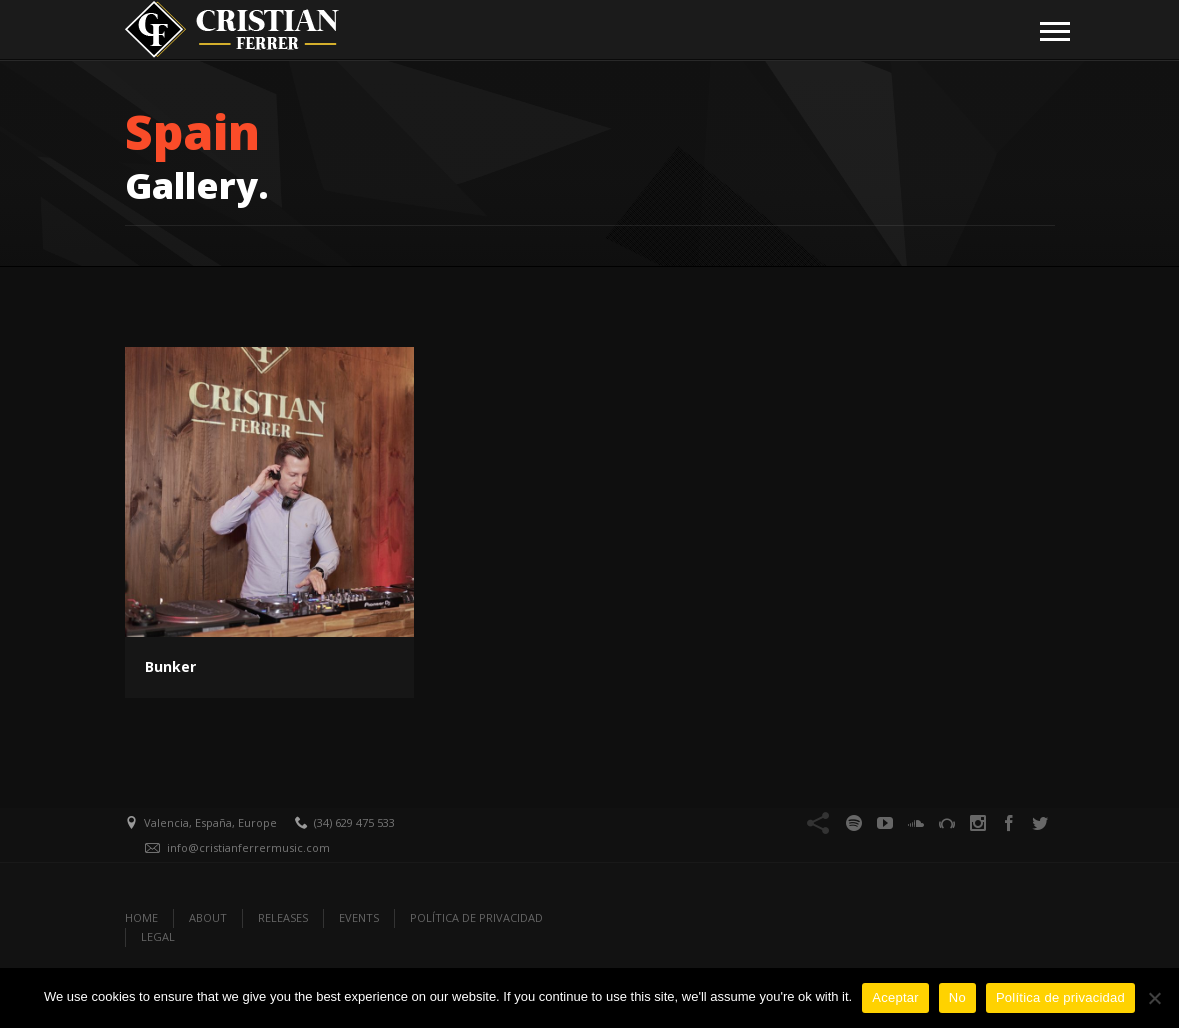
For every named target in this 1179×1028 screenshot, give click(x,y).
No (957, 997)
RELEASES (283, 917)
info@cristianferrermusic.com (248, 847)
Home (141, 917)
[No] (1154, 998)
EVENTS (359, 917)
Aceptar (895, 997)
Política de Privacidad (476, 917)
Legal (158, 936)
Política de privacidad (1060, 997)
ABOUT (208, 917)
